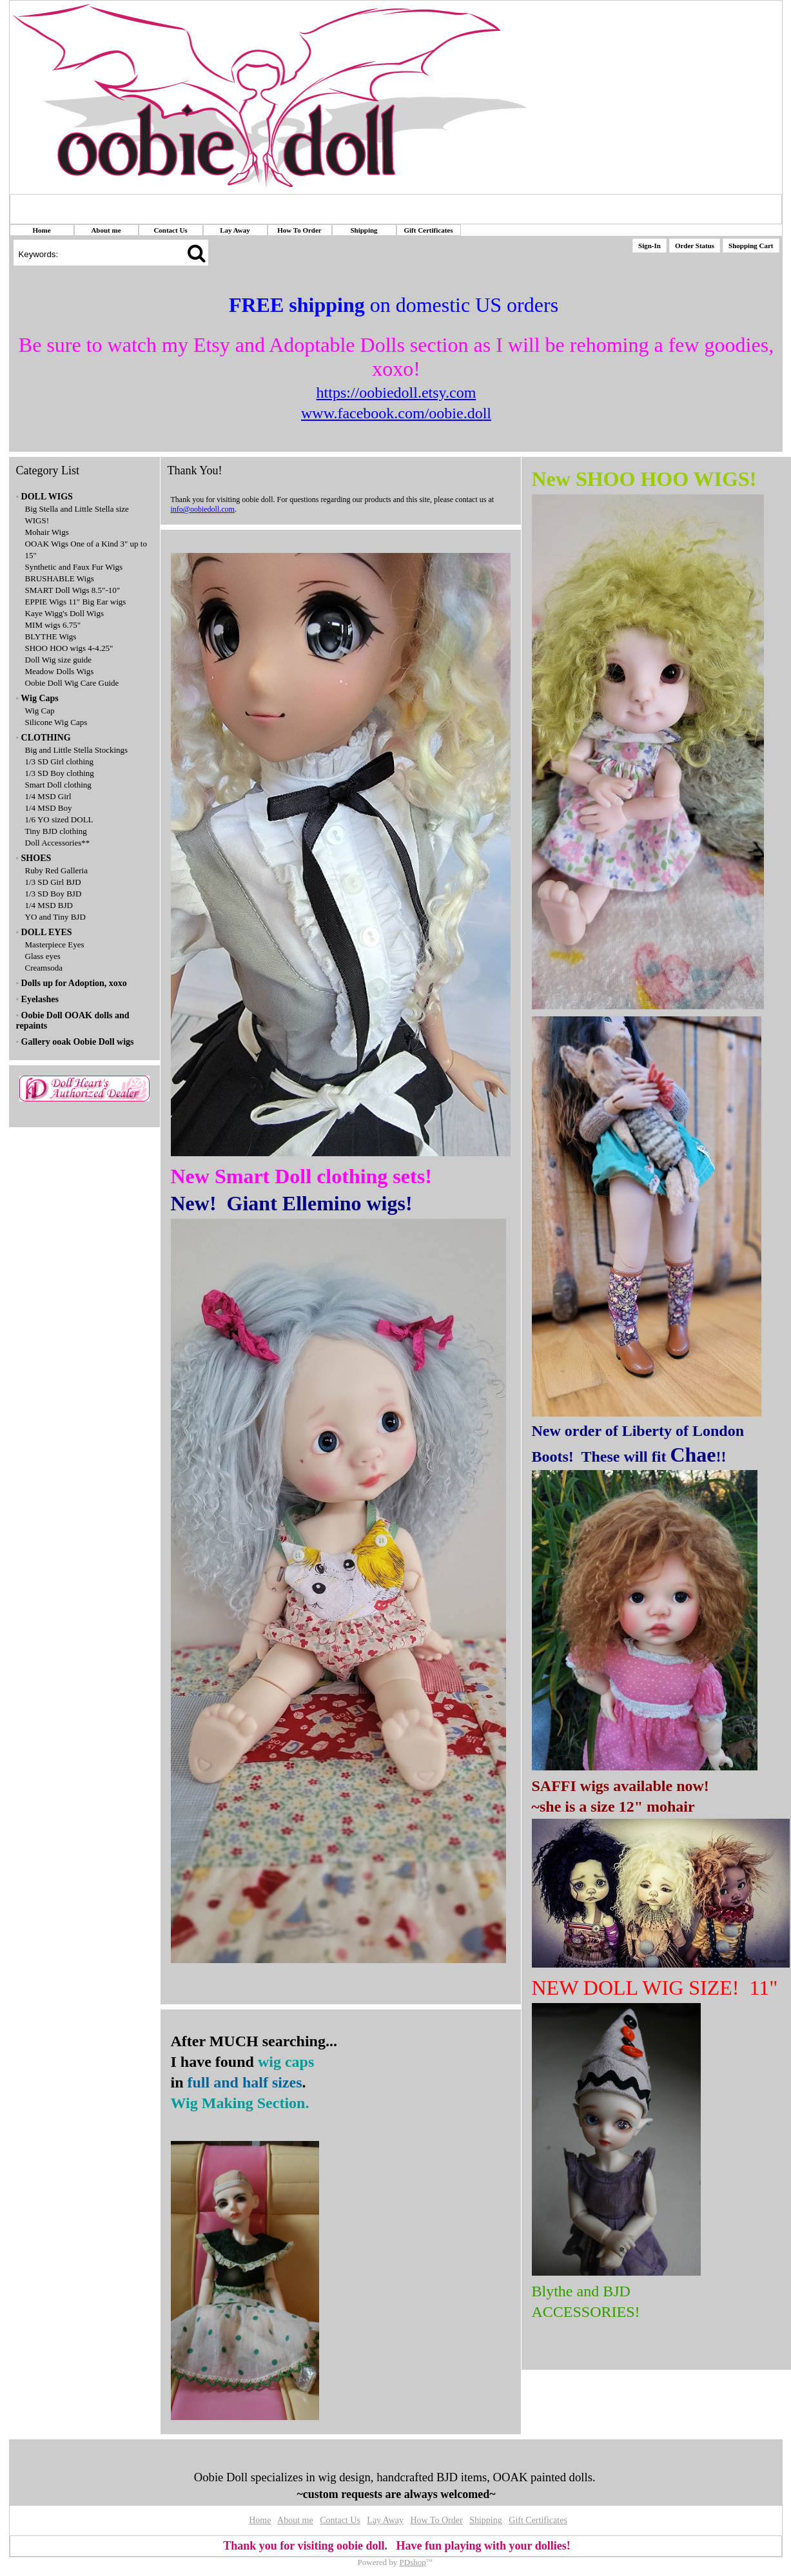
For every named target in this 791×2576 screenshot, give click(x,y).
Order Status (694, 245)
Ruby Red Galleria (56, 870)
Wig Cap (40, 710)
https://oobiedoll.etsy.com (396, 392)
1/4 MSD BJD (49, 905)
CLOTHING (46, 737)
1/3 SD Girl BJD (53, 882)
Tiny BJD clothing (56, 831)
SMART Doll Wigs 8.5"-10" (73, 590)
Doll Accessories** (57, 842)
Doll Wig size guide (58, 659)
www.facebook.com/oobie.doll (396, 413)
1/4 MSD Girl (48, 796)
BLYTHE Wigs (51, 636)
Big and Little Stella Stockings (76, 750)
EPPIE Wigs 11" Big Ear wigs (75, 601)
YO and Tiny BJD (55, 917)
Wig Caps (39, 698)
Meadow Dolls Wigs (59, 671)
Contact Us (170, 230)
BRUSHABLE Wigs (59, 578)
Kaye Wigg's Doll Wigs (64, 613)
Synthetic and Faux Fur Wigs (74, 567)
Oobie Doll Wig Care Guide (72, 683)
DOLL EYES (46, 932)
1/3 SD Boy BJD (53, 893)
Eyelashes (40, 999)
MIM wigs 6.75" (53, 625)
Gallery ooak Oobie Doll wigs (77, 1042)
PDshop (413, 2562)
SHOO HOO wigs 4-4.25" (69, 648)
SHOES (36, 858)
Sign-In (649, 245)
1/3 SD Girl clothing (59, 761)
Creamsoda (44, 968)
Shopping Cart (750, 245)
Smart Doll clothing (58, 784)
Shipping (363, 230)
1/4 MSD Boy (48, 808)
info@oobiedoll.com (203, 509)
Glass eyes (43, 956)
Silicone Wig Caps (56, 722)
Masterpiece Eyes (54, 944)
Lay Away (235, 230)
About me (106, 230)
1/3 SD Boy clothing (59, 773)
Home (41, 230)
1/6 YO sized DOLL (59, 819)
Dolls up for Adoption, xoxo (74, 983)
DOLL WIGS (47, 496)
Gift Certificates (428, 230)
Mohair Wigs (47, 532)
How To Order (299, 230)
